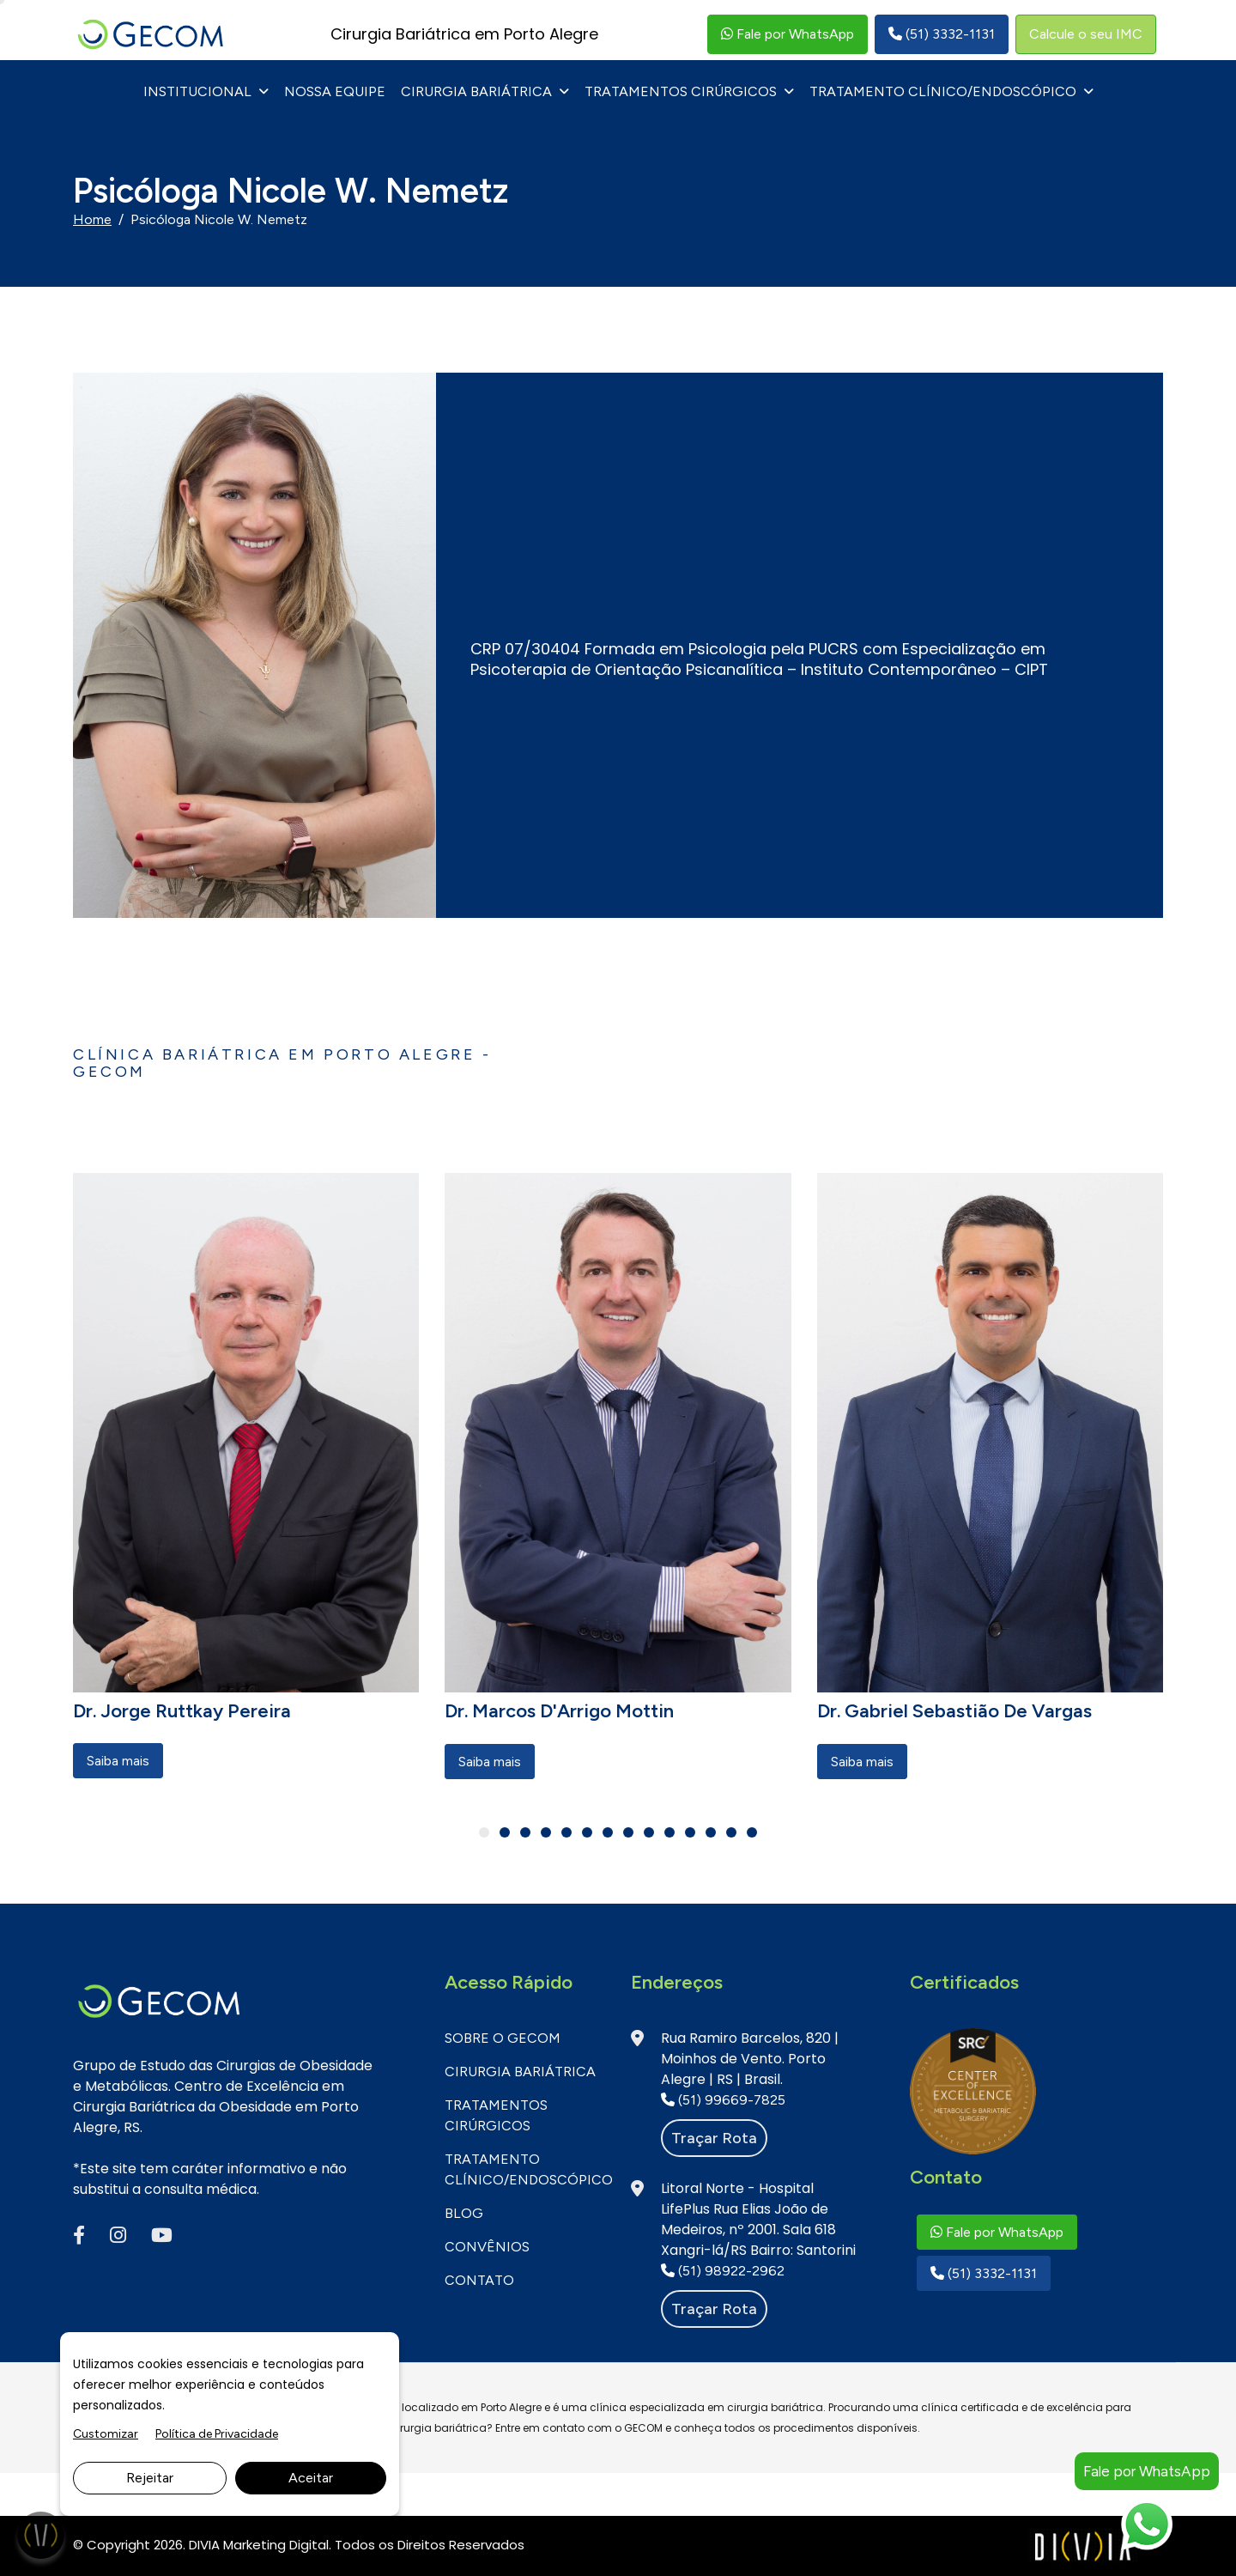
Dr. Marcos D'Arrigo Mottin (559, 1710)
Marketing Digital (276, 2545)
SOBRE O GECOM (502, 2038)
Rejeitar (149, 2478)
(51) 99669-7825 (723, 2100)
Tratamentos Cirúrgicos (681, 91)
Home (92, 219)
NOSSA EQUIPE (334, 91)
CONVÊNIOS (487, 2247)
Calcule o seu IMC (1085, 34)
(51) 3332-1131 (941, 34)
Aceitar (310, 2478)
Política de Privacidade (216, 2434)
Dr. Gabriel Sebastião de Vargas (954, 1710)
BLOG (464, 2213)
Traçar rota (714, 2138)
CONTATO (479, 2280)
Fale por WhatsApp (787, 34)
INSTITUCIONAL (197, 91)
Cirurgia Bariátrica (476, 91)
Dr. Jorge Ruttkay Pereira (182, 1710)
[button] (484, 1832)
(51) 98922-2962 (723, 2271)
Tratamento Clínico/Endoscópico (942, 91)
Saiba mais (118, 1761)
